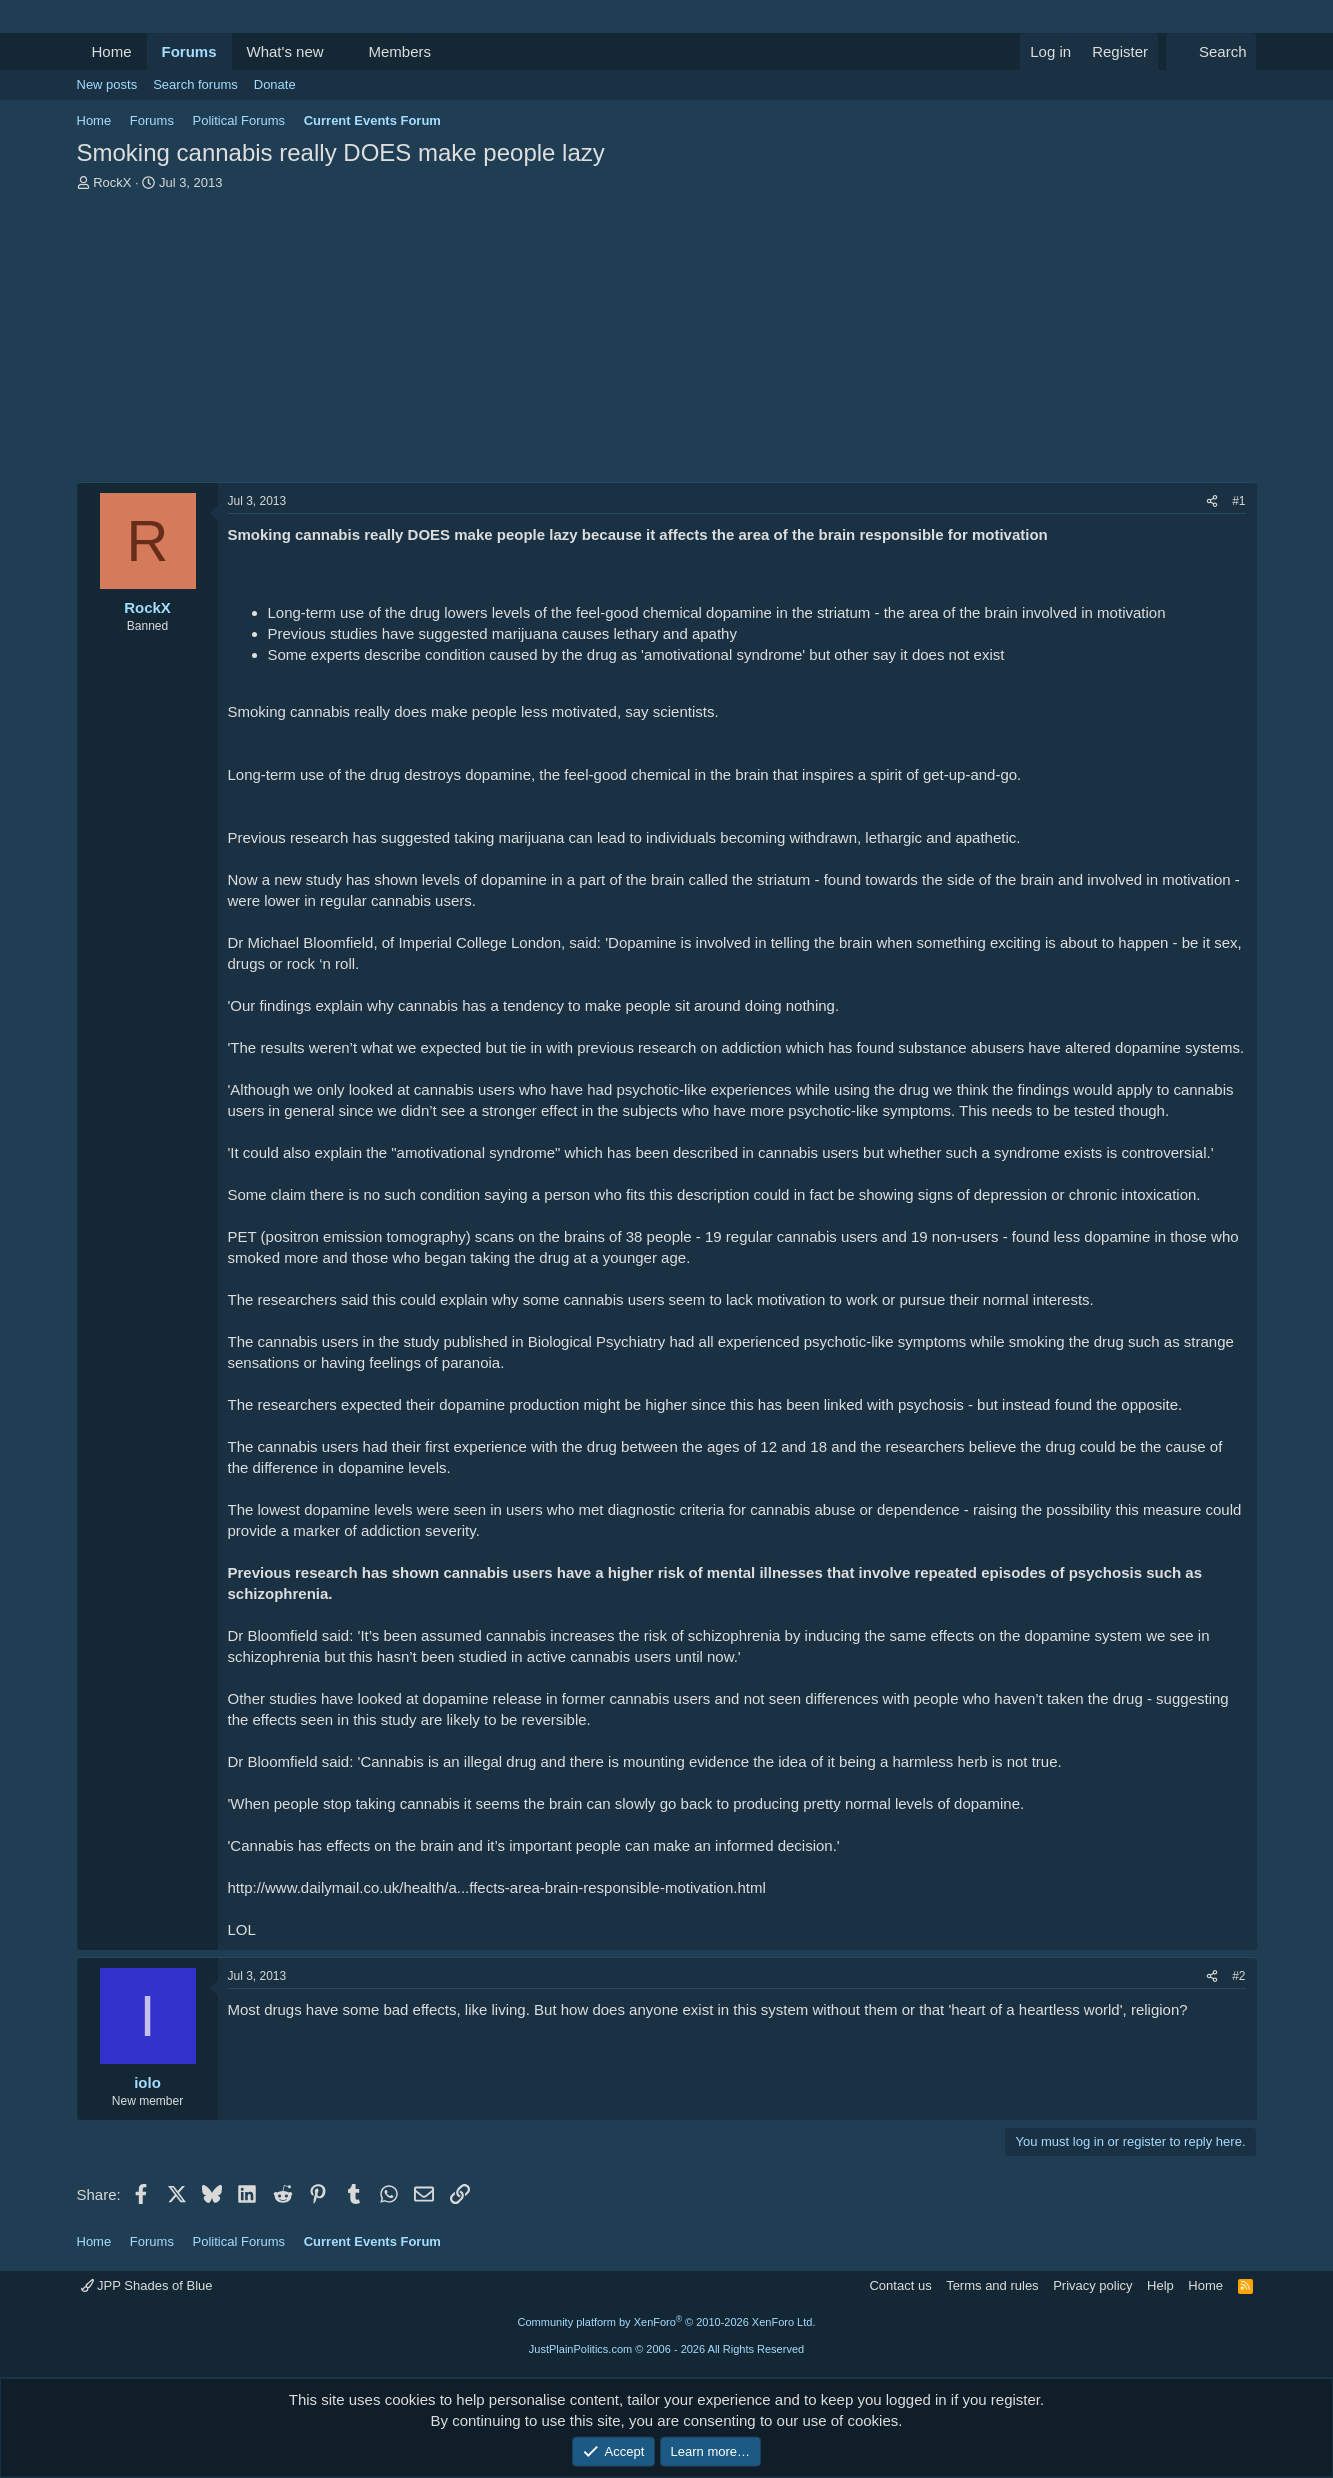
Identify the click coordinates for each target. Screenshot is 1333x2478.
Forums (189, 51)
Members (399, 51)
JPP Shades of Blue (147, 2285)
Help (1160, 2285)
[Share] (1212, 501)
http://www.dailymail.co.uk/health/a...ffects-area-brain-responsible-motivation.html (497, 1887)
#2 (1238, 1976)
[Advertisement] (667, 342)
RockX (112, 182)
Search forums (195, 84)
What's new (285, 51)
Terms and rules (992, 2285)
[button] (339, 51)
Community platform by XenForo (667, 2322)
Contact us (900, 2285)
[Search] (1211, 51)
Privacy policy (1092, 2285)
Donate (275, 84)
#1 (1238, 501)
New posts (107, 84)
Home (112, 51)
